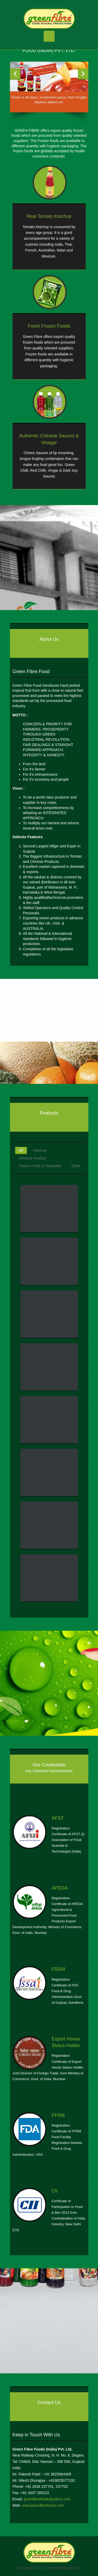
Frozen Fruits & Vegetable (40, 1166)
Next (83, 74)
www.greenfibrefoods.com (43, 2505)
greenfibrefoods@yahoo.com (47, 2499)
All (21, 1150)
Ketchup (40, 1150)
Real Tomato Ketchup (49, 216)
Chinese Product (32, 1158)
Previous (15, 74)
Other (75, 1166)
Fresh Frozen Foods (49, 326)
